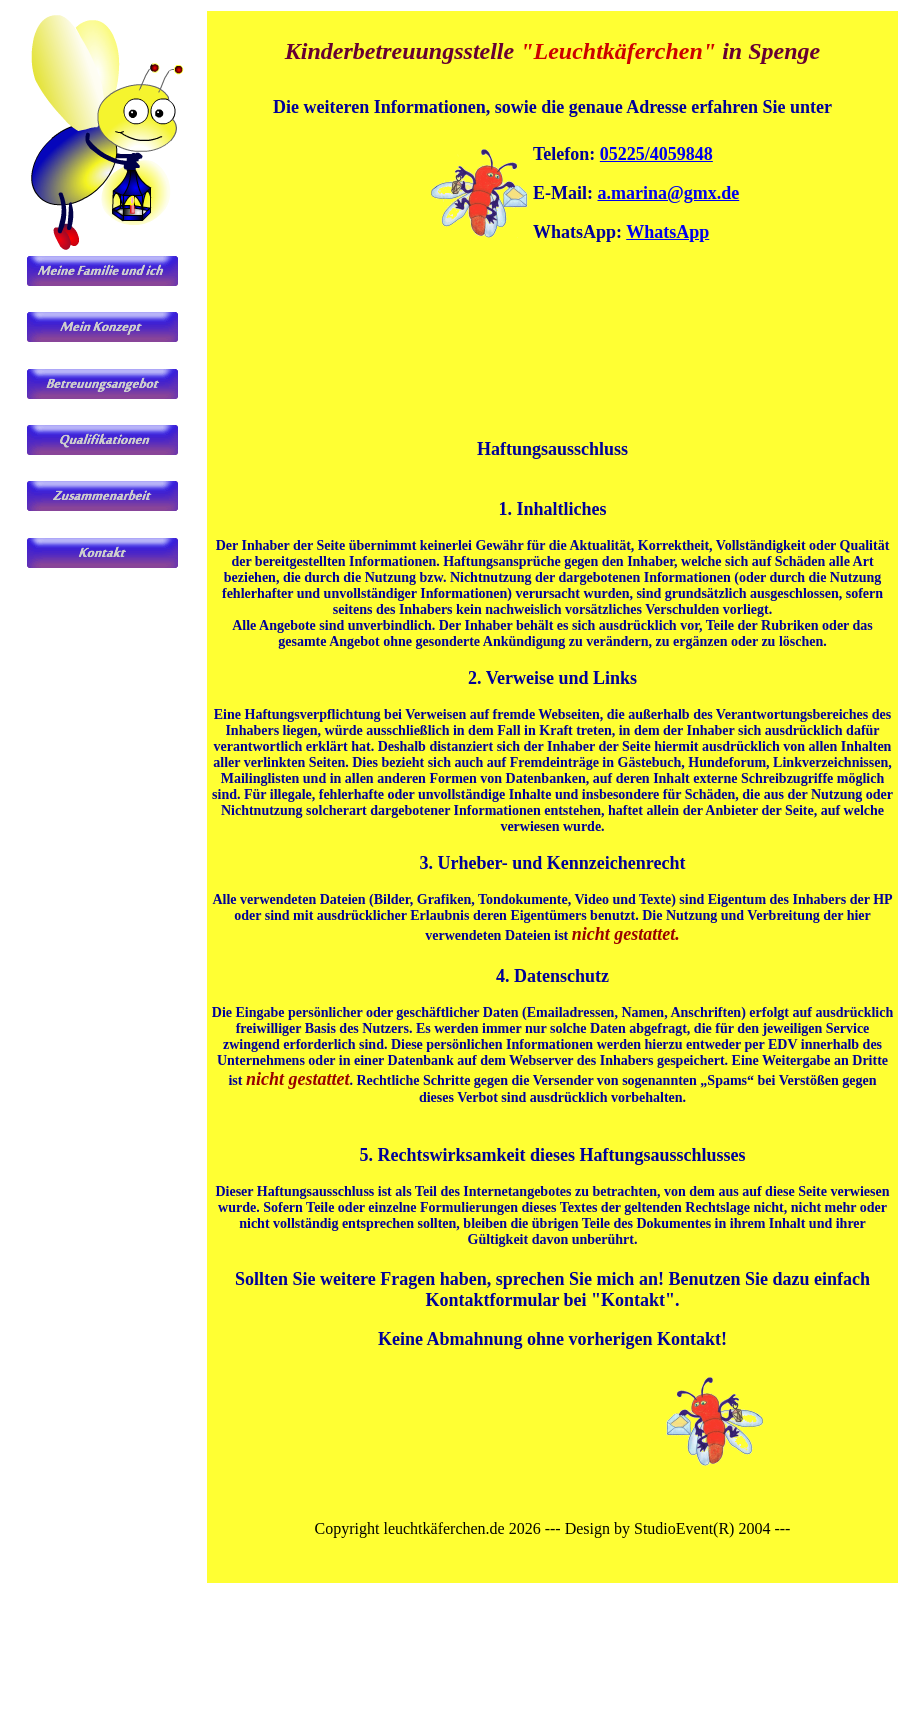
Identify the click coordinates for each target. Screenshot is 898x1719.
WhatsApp (667, 232)
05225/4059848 (656, 154)
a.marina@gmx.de (669, 193)
